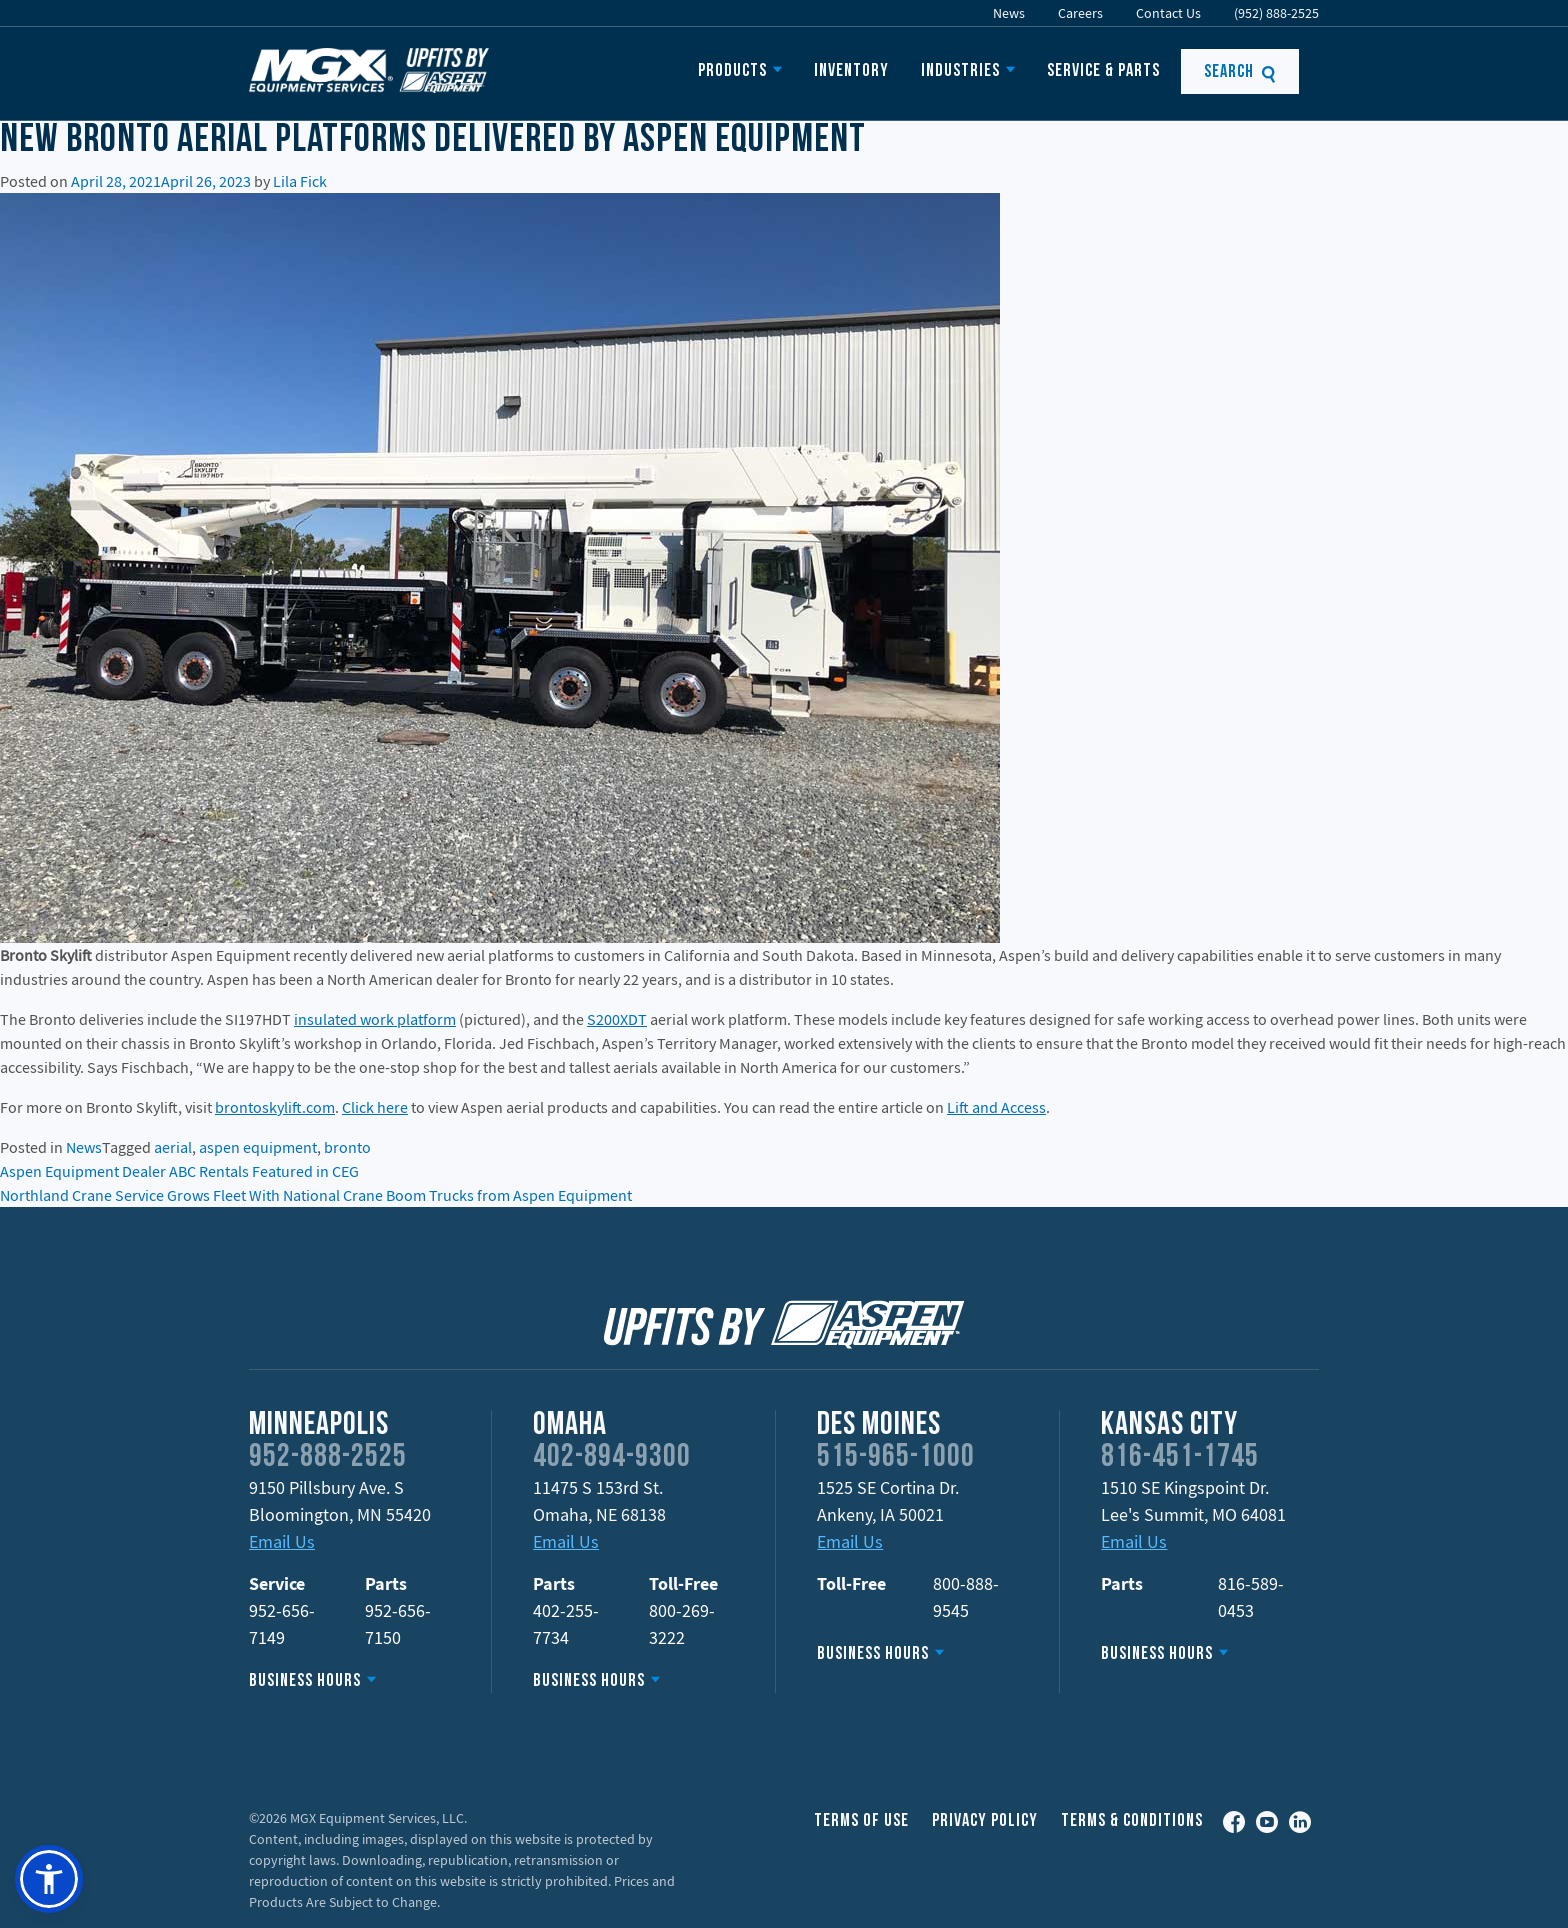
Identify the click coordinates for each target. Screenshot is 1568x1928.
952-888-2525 (328, 1458)
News (1009, 13)
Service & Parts (1103, 71)
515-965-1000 (896, 1458)
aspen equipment (258, 1147)
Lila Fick (300, 181)
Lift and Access (996, 1107)
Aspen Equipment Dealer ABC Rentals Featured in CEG (179, 1171)
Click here (375, 1107)
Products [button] (732, 71)
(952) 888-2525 (1276, 13)
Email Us (282, 1541)
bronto (347, 1147)
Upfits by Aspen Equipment (369, 70)
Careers (1080, 13)
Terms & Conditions (1132, 1821)
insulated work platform (375, 1019)
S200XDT (617, 1019)
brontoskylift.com (275, 1107)
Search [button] (1240, 72)
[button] (49, 1879)
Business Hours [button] (305, 1681)
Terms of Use (861, 1821)
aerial (173, 1147)
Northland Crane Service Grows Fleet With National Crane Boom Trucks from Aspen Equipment (316, 1195)
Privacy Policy (985, 1821)
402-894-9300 (612, 1458)
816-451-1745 (1180, 1458)
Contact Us (1168, 13)
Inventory (851, 71)
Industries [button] (960, 71)
